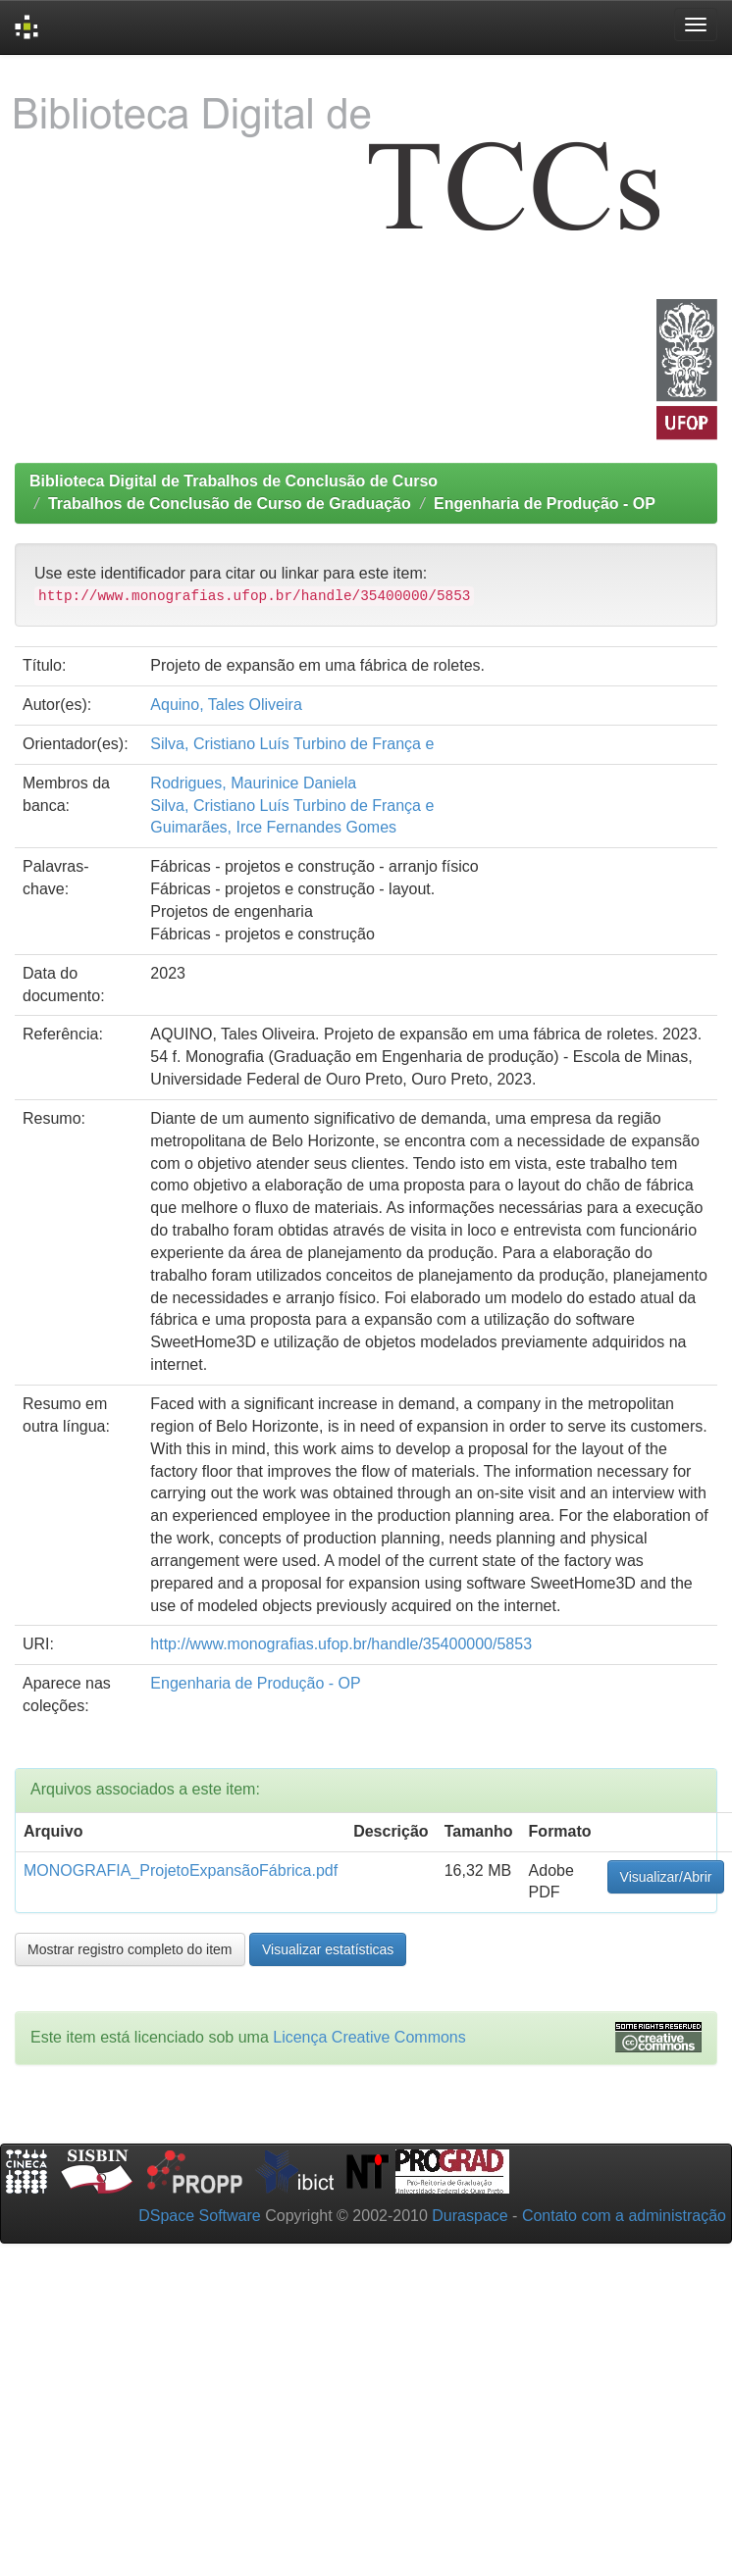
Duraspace (469, 2215)
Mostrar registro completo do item (130, 1949)
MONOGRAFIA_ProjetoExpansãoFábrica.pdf (181, 1870)
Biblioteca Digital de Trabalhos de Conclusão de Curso (233, 481)
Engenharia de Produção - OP (544, 503)
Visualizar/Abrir (666, 1877)
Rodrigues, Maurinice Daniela (253, 783)
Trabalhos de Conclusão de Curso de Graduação (229, 503)
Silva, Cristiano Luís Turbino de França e (292, 743)
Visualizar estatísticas (327, 1949)
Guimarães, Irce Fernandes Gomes (273, 827)
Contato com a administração (624, 2215)
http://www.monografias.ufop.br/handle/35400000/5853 (341, 1644)
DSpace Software (199, 2215)
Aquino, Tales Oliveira (225, 704)
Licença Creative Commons (369, 2037)
